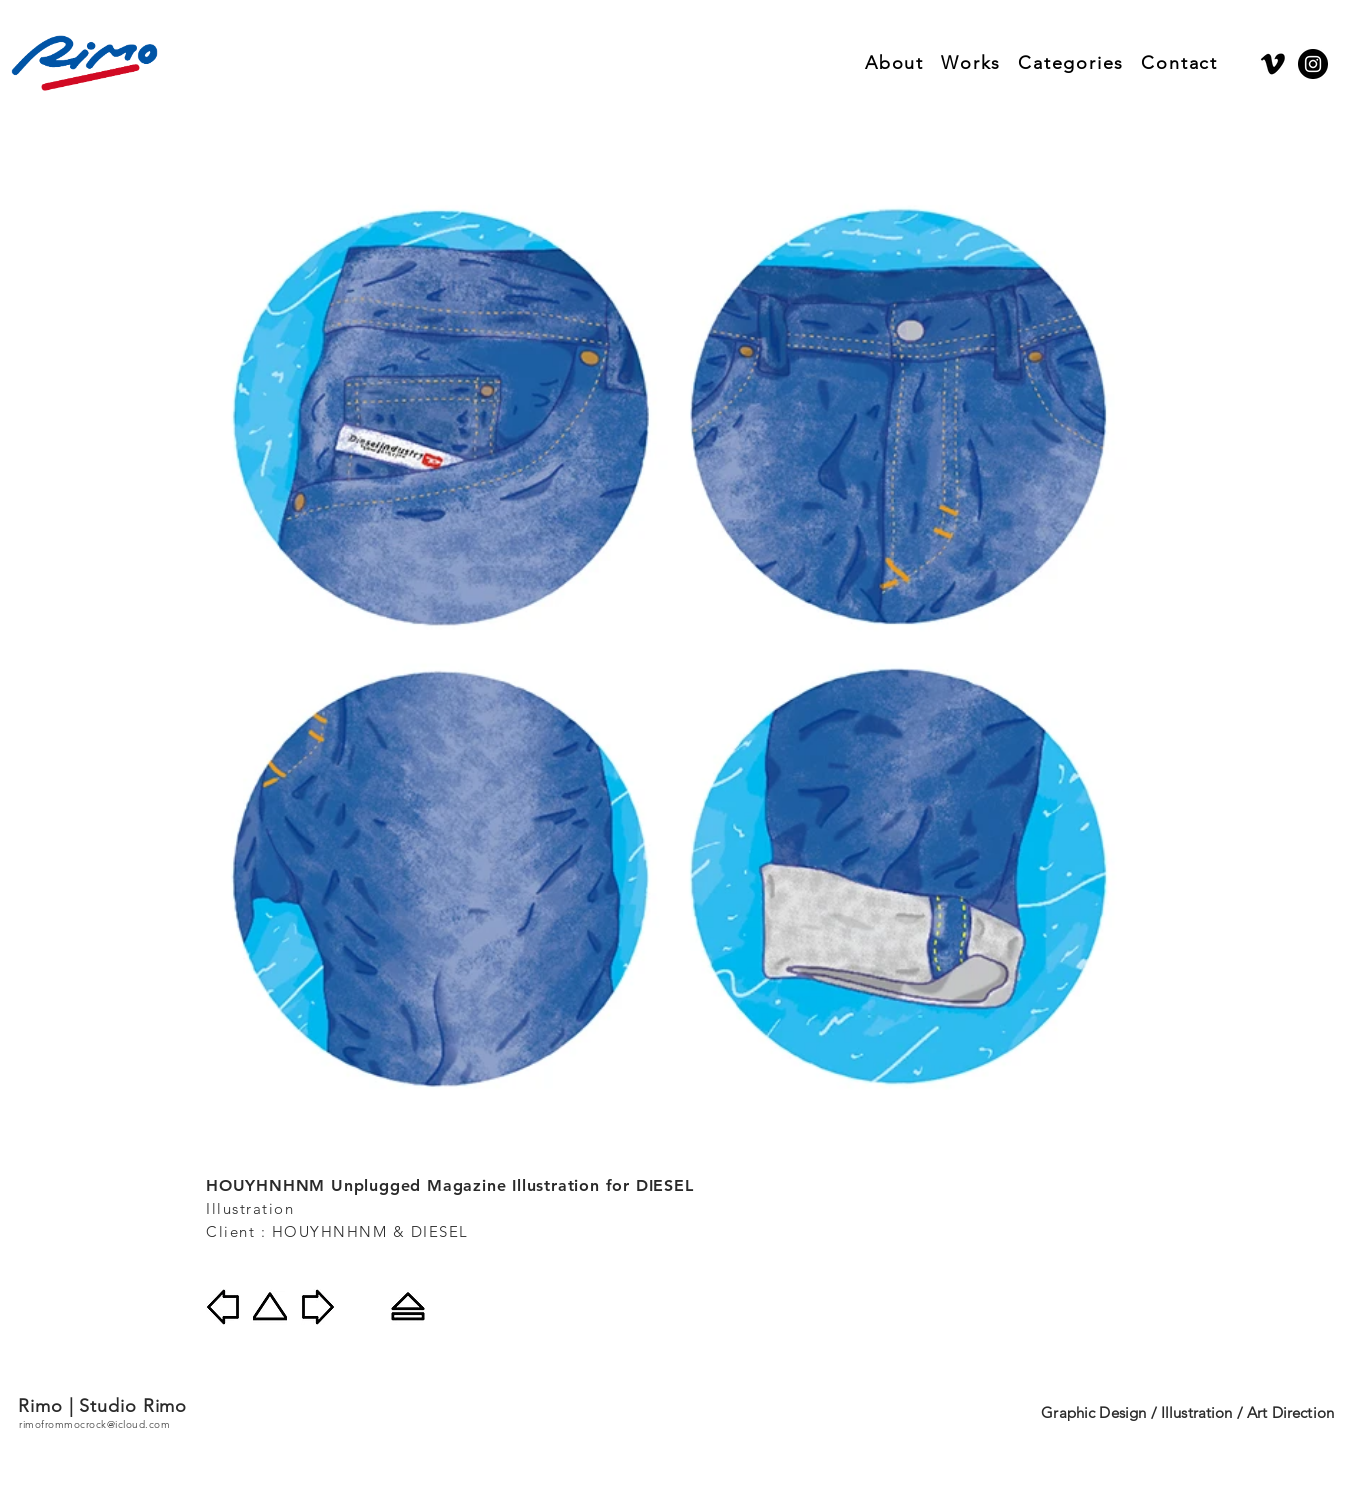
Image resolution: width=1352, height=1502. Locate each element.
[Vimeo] (1273, 64)
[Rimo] (84, 63)
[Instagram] (1313, 64)
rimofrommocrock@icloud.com (94, 1424)
